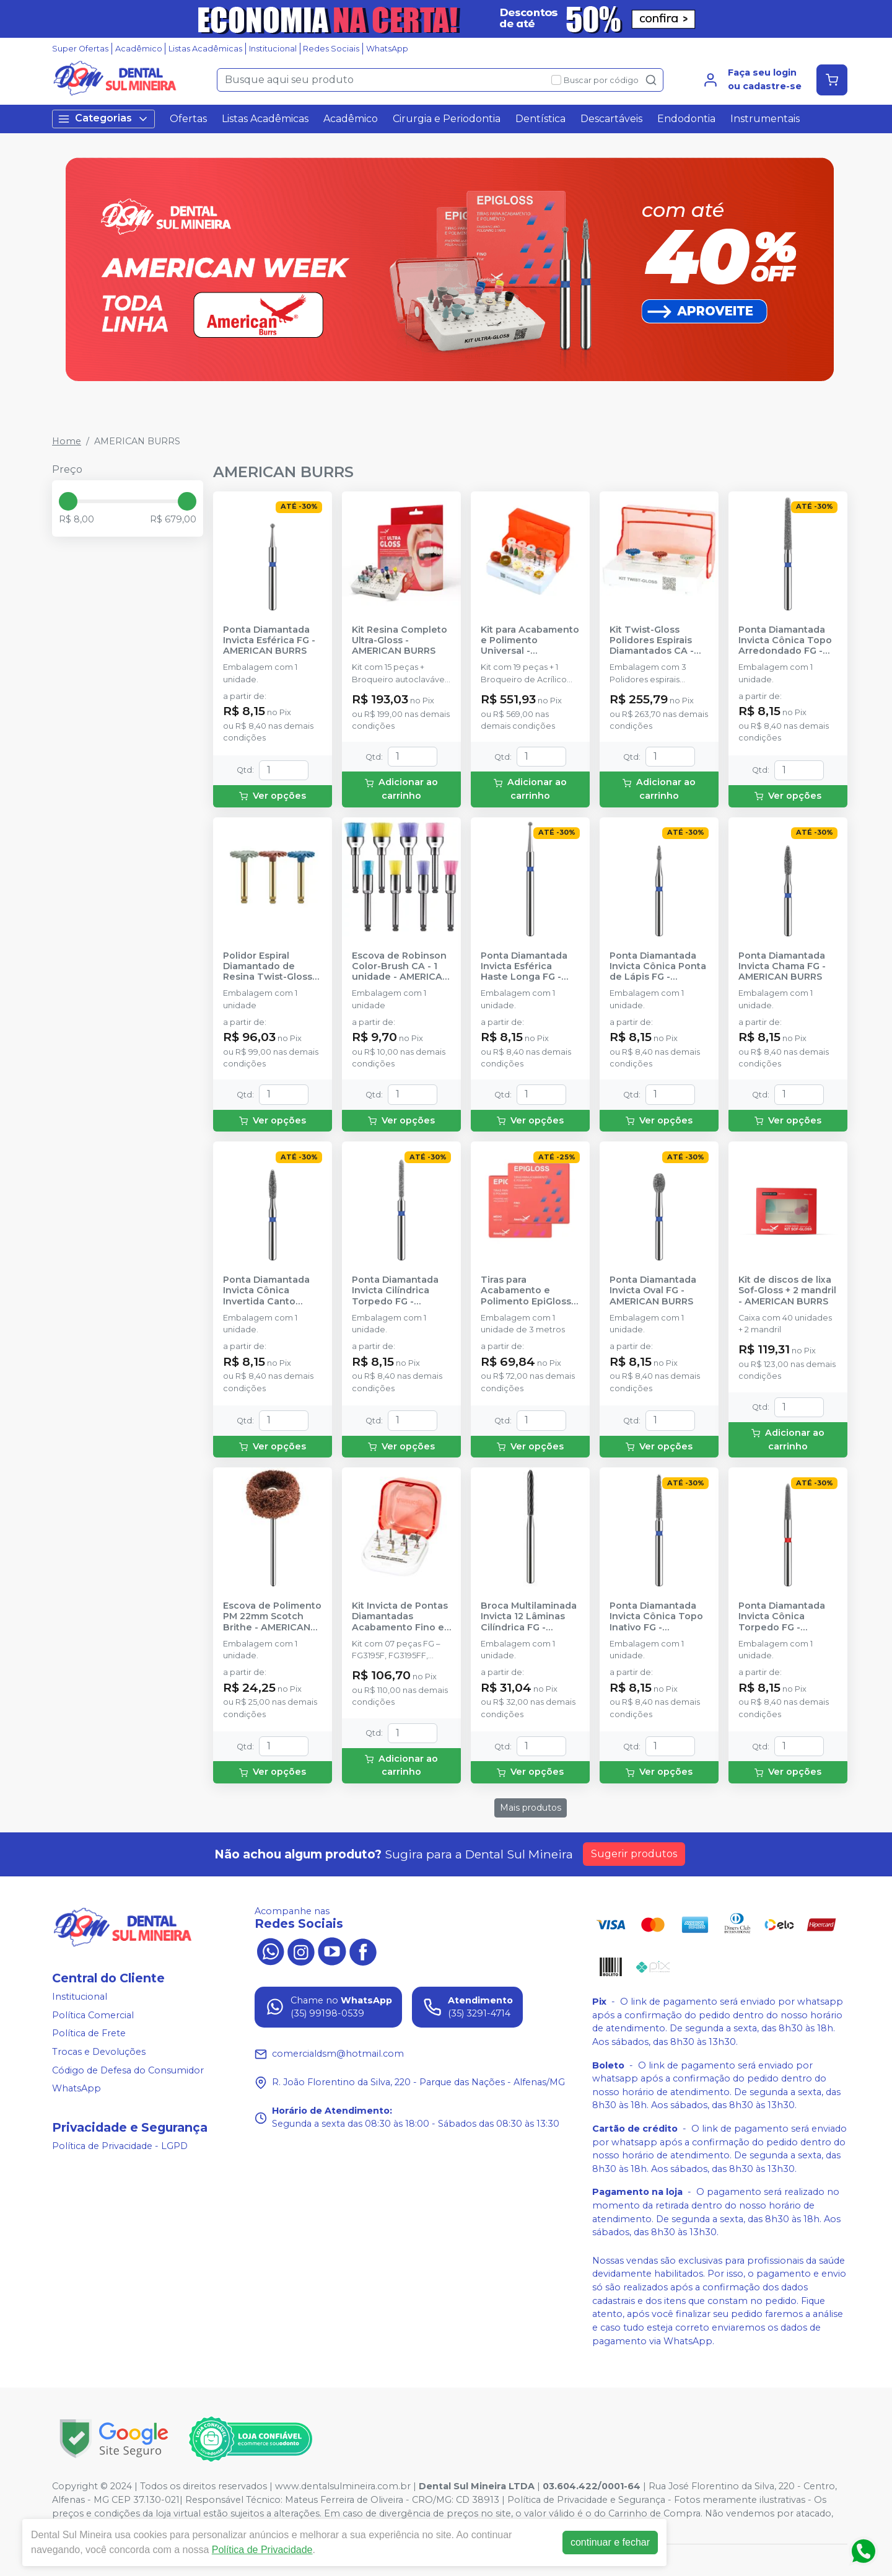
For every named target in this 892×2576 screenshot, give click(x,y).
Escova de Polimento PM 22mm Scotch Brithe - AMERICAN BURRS (272, 1617)
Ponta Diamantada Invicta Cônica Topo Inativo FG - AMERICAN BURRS (656, 1617)
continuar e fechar (610, 2542)
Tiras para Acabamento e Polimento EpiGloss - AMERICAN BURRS (529, 1291)
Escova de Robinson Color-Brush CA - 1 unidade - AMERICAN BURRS (400, 967)
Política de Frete (89, 2033)
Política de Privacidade (262, 2549)
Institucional (273, 48)
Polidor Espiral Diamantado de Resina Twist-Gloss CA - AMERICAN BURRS (267, 967)
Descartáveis (611, 119)
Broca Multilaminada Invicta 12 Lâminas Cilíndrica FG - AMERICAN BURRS (529, 1617)
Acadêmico (138, 48)
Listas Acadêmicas (205, 48)
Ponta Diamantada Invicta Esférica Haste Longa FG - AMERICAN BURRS (524, 967)
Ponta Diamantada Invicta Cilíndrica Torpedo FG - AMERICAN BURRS (395, 1291)
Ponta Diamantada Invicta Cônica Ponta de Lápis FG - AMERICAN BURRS (658, 967)
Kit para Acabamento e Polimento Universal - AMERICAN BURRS (530, 641)
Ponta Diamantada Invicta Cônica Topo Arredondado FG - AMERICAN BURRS (785, 641)
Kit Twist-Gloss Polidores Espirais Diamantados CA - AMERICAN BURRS (652, 641)
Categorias (103, 118)
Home (66, 441)
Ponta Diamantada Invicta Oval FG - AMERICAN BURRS (653, 1291)
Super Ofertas (80, 48)
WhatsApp (387, 48)
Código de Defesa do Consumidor (128, 2070)
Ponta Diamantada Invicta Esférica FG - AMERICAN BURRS (269, 641)
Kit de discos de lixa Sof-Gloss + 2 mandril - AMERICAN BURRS (787, 1291)
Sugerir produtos (634, 1854)
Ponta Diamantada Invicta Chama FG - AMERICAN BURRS (782, 967)
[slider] (68, 501)
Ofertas (188, 119)
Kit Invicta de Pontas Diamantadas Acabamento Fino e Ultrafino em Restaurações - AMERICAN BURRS (400, 1617)
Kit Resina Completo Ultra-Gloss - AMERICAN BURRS (399, 641)
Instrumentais (765, 119)
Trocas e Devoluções (99, 2051)
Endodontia (686, 119)
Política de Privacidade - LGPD (120, 2146)
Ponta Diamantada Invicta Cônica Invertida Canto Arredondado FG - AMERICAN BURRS (266, 1291)
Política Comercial (93, 2015)
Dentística (540, 119)
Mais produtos (530, 1807)
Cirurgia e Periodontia (447, 119)
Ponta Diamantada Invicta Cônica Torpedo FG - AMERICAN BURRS (781, 1617)
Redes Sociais (331, 48)
